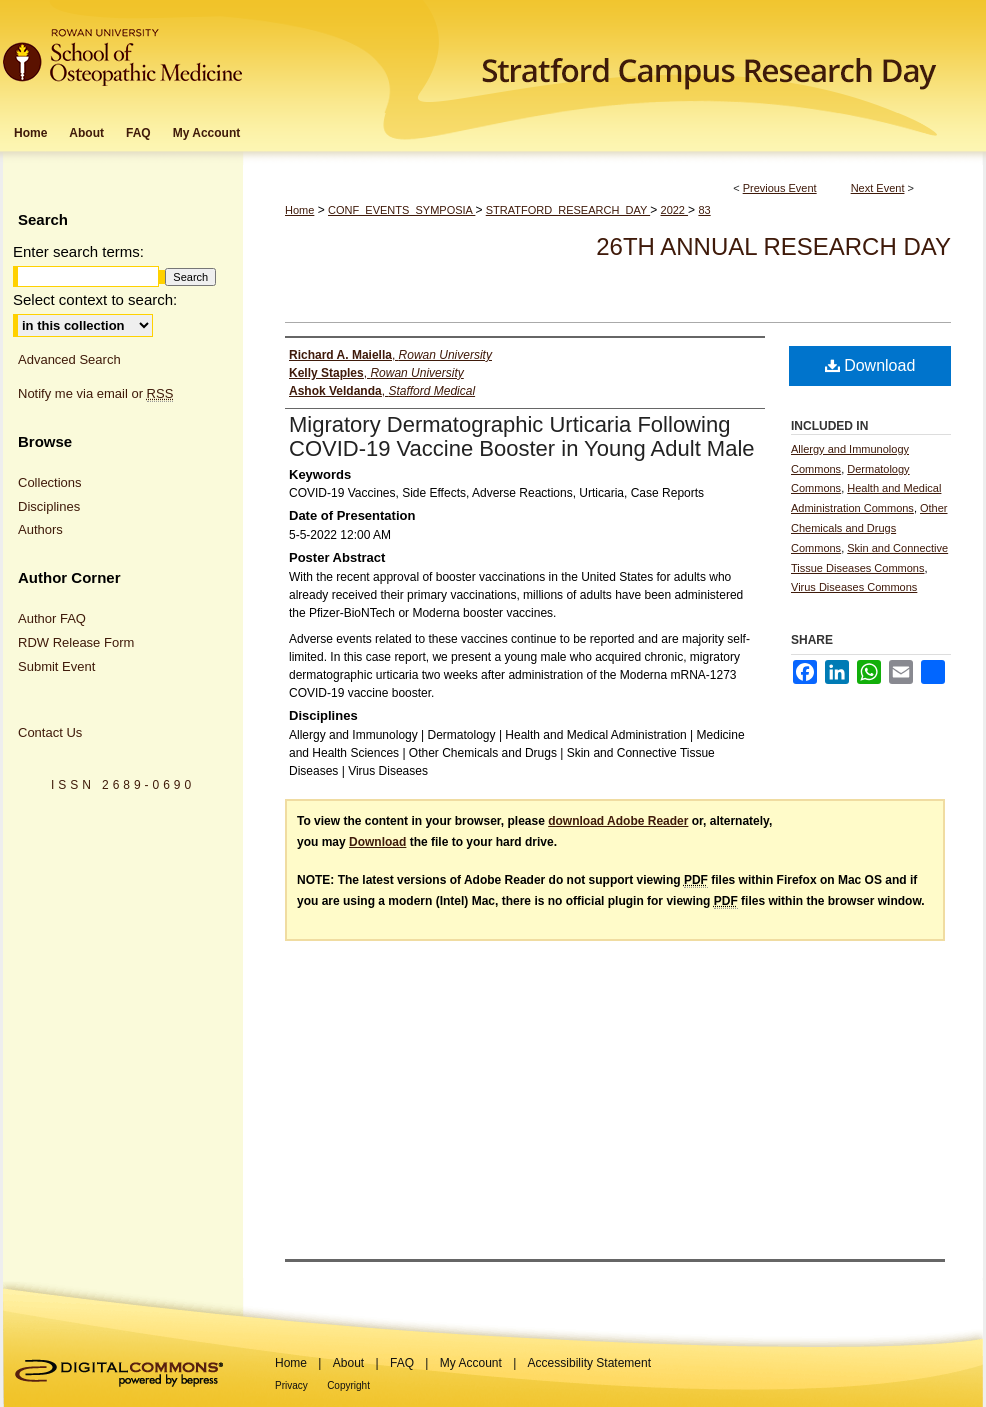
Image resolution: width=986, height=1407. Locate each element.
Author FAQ (52, 618)
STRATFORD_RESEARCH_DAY (568, 210)
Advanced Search (69, 359)
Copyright (348, 1385)
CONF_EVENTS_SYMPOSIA (401, 210)
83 (704, 210)
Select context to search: (95, 299)
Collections (50, 482)
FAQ (402, 1363)
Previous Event (780, 188)
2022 (675, 210)
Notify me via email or (95, 394)
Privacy (291, 1385)
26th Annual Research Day (773, 246)
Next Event (878, 188)
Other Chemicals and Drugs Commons (869, 528)
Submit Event (56, 666)
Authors (40, 529)
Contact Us (50, 732)
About (348, 1363)
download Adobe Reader (618, 821)
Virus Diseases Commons (854, 587)
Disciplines (49, 506)
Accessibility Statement (589, 1363)
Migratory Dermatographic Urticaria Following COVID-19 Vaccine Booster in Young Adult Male (522, 436)
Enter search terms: (78, 251)
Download (870, 365)
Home (299, 210)
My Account (471, 1363)
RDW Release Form (76, 642)
